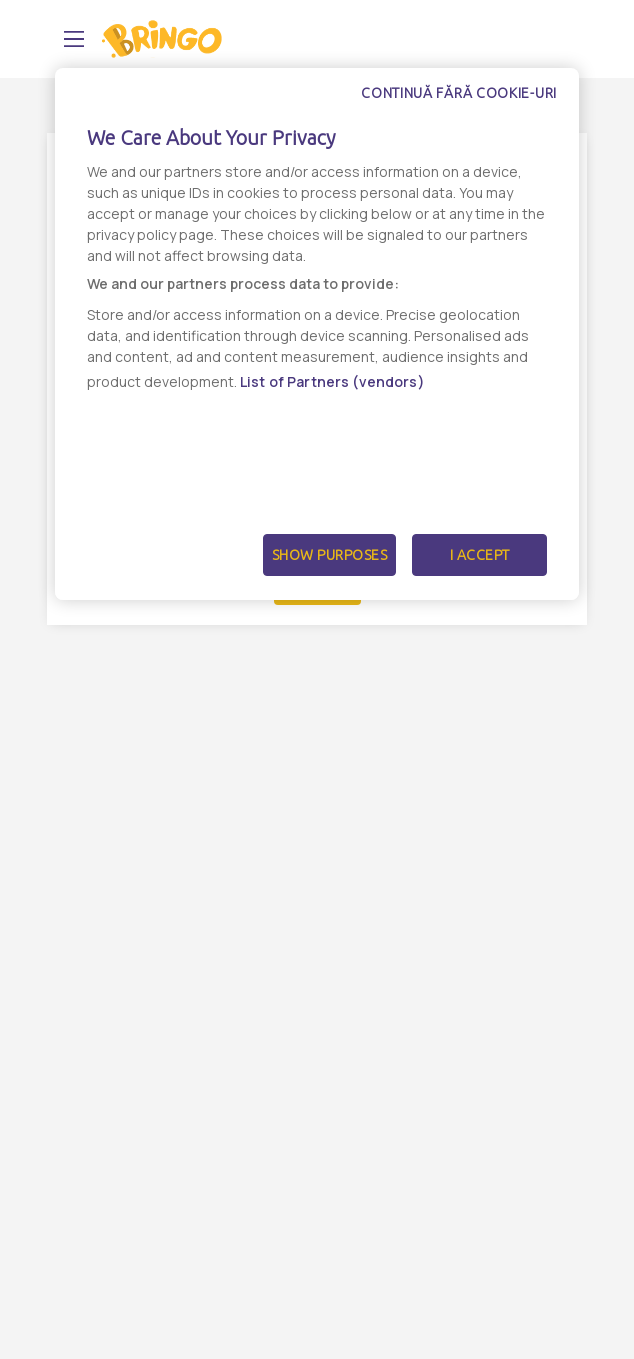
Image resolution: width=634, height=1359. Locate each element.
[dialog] (317, 334)
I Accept (480, 555)
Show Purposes (330, 555)
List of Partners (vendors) (332, 381)
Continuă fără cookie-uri (459, 93)
